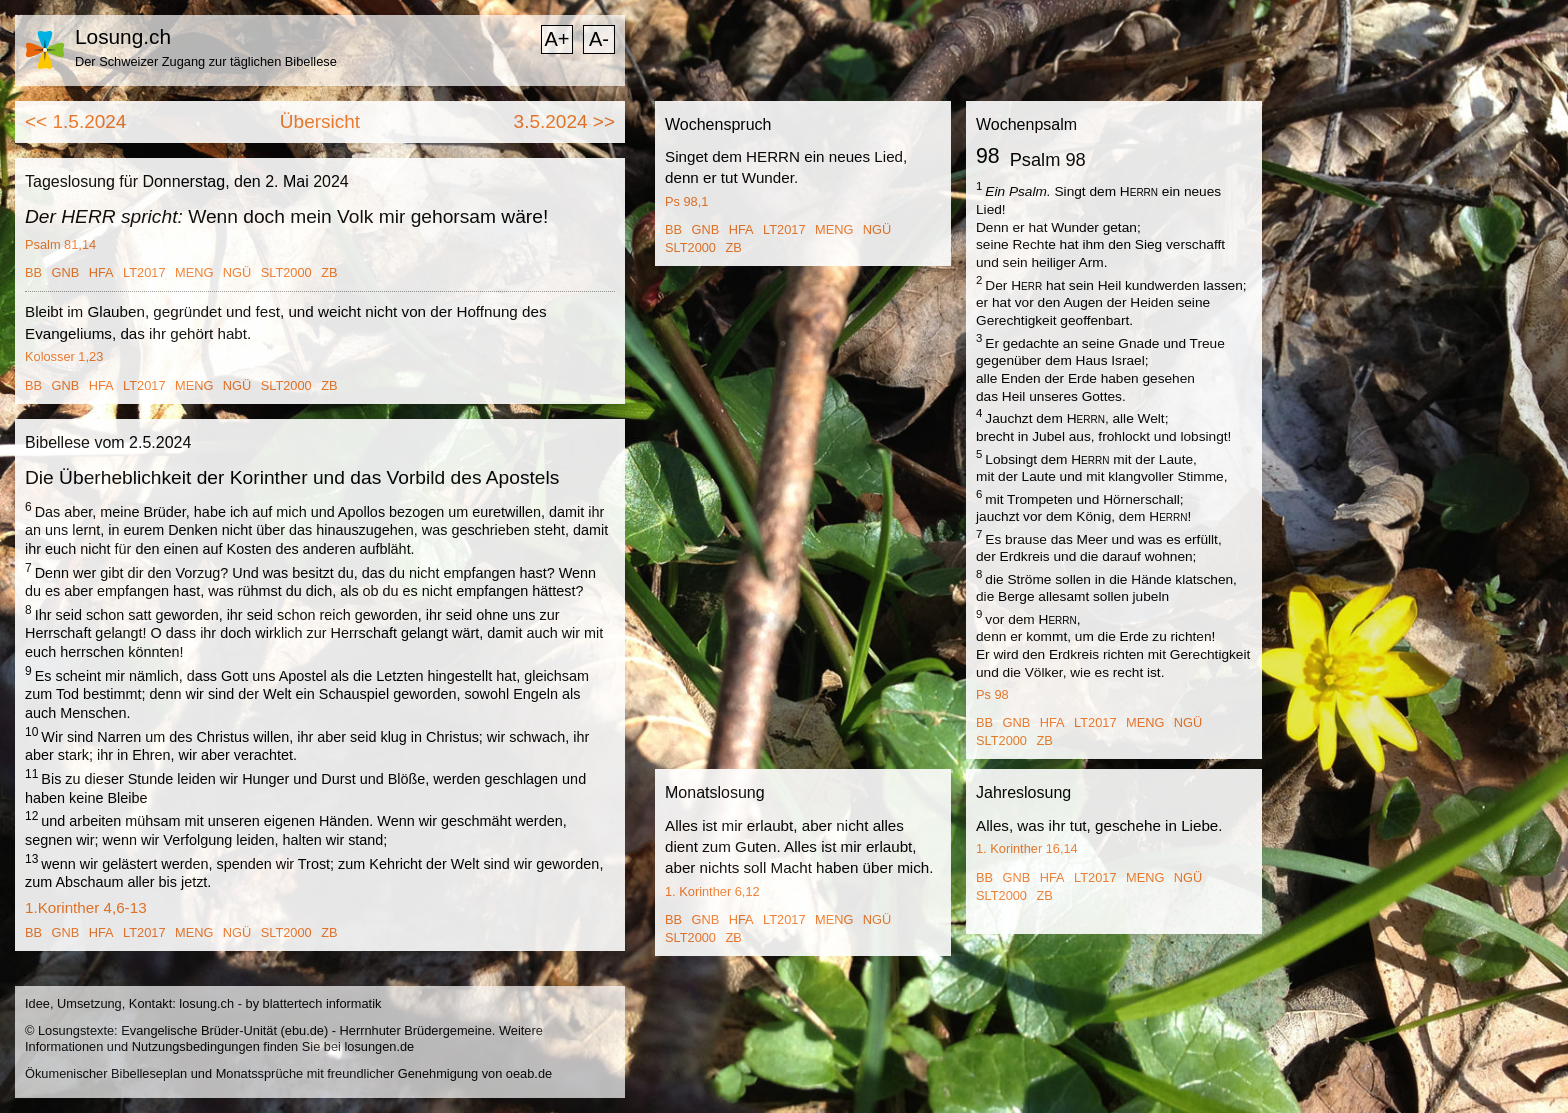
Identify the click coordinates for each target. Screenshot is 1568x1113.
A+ (556, 39)
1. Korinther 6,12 (712, 891)
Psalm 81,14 (60, 244)
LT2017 (144, 272)
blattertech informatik (322, 1003)
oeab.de (529, 1073)
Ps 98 (992, 694)
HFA (101, 272)
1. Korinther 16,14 (1027, 848)
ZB (329, 272)
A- (599, 39)
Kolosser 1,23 (64, 356)
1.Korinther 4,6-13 (86, 907)
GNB (66, 272)
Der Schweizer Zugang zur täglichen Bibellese (206, 61)
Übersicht (320, 121)
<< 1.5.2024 (75, 121)
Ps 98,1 (686, 201)
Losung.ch (123, 36)
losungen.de (379, 1046)
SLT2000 (286, 272)
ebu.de (304, 1030)
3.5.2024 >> (564, 121)
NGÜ (237, 272)
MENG (194, 272)
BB (33, 272)
